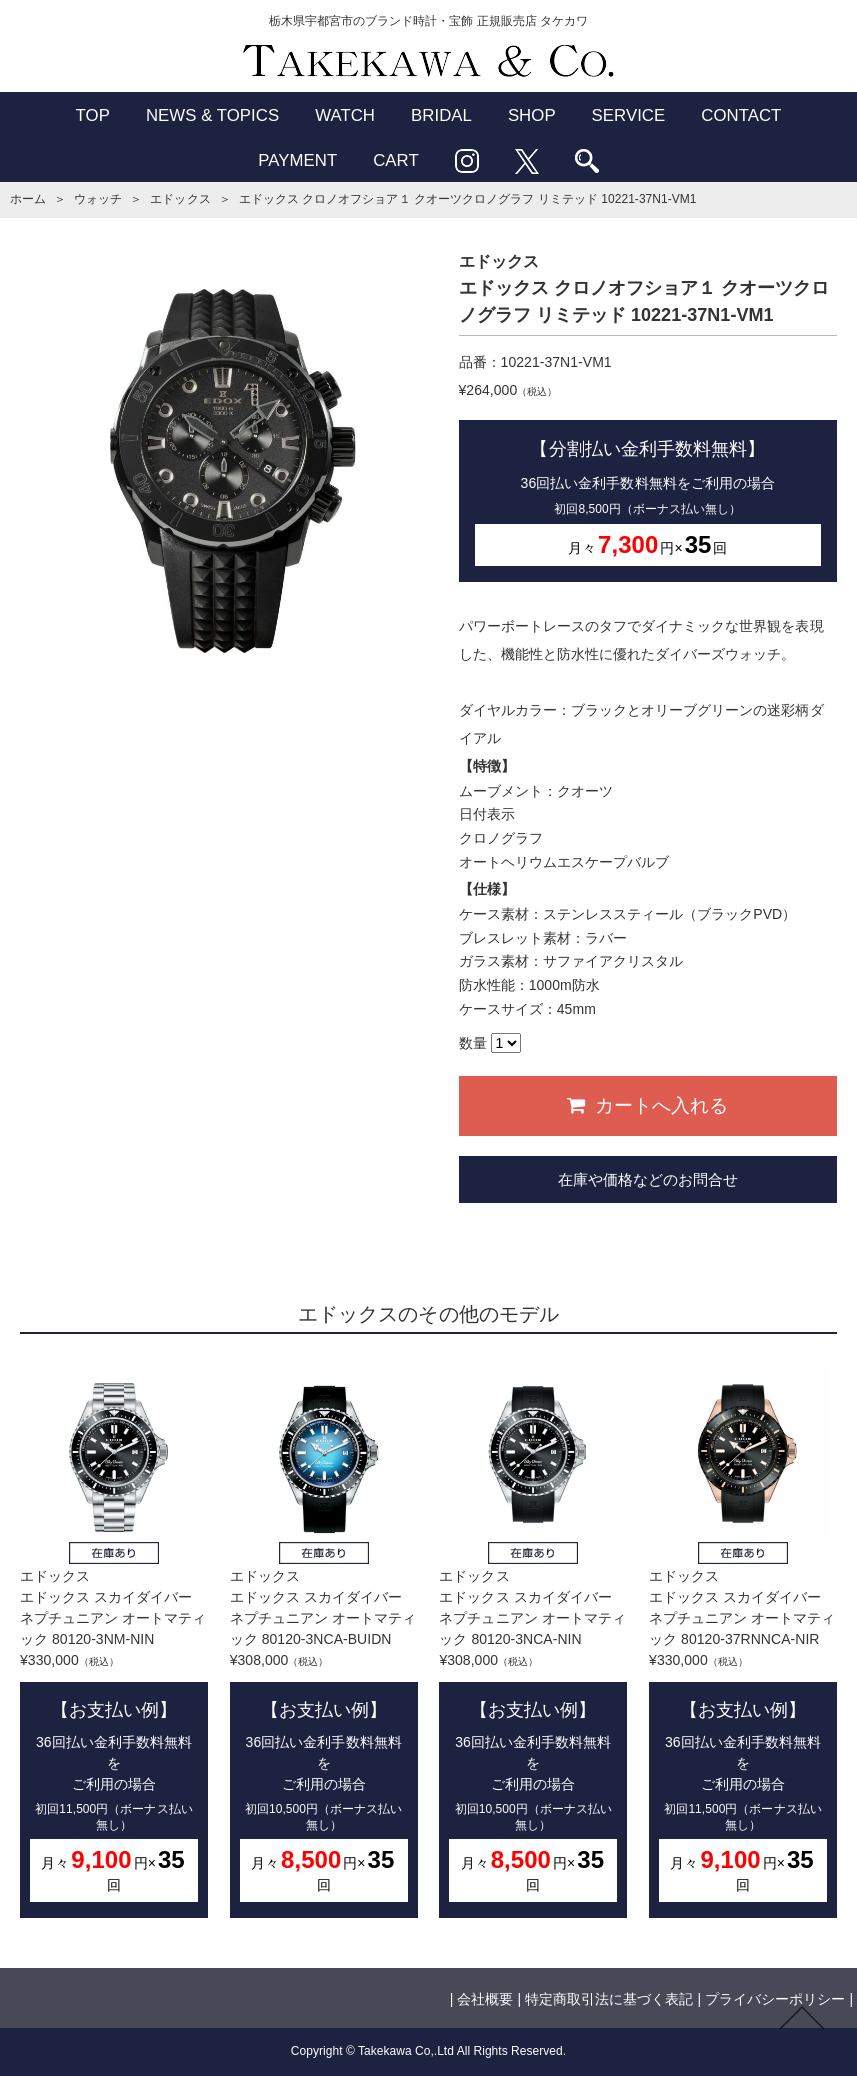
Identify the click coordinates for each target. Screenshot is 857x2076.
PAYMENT (297, 160)
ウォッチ (98, 199)
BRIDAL (441, 115)
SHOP (532, 115)
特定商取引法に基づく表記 (609, 1999)
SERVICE (629, 115)
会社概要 (485, 1999)
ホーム (28, 199)
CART (396, 160)
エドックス (180, 199)
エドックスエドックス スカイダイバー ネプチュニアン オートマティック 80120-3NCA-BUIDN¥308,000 (324, 1641)
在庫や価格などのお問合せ (648, 1179)
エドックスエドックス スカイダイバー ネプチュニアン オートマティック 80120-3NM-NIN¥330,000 (114, 1641)
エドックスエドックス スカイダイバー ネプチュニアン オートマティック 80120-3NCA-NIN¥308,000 (533, 1641)
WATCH (345, 115)
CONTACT (741, 115)
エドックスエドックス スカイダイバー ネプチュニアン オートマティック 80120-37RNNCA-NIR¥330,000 (743, 1641)
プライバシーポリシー (775, 1999)
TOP (93, 115)
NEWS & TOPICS (212, 115)
